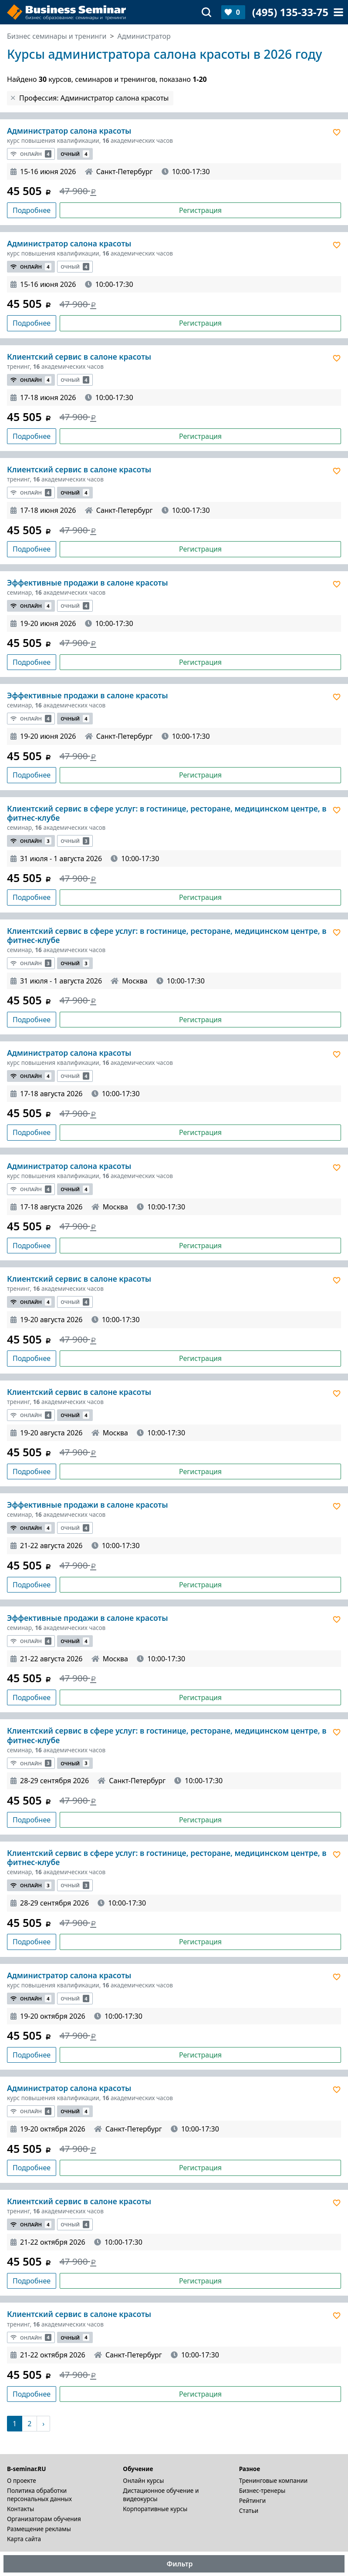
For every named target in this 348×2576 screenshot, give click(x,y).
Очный (75, 154)
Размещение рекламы (39, 2529)
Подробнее (32, 210)
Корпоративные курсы (155, 2509)
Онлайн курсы (143, 2480)
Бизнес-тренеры (262, 2490)
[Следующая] (43, 2423)
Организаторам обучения (44, 2519)
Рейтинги (252, 2500)
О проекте (21, 2480)
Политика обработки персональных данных (39, 2494)
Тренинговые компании (273, 2480)
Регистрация (200, 210)
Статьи (249, 2510)
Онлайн (30, 154)
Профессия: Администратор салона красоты (94, 98)
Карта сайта (24, 2539)
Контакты (20, 2509)
